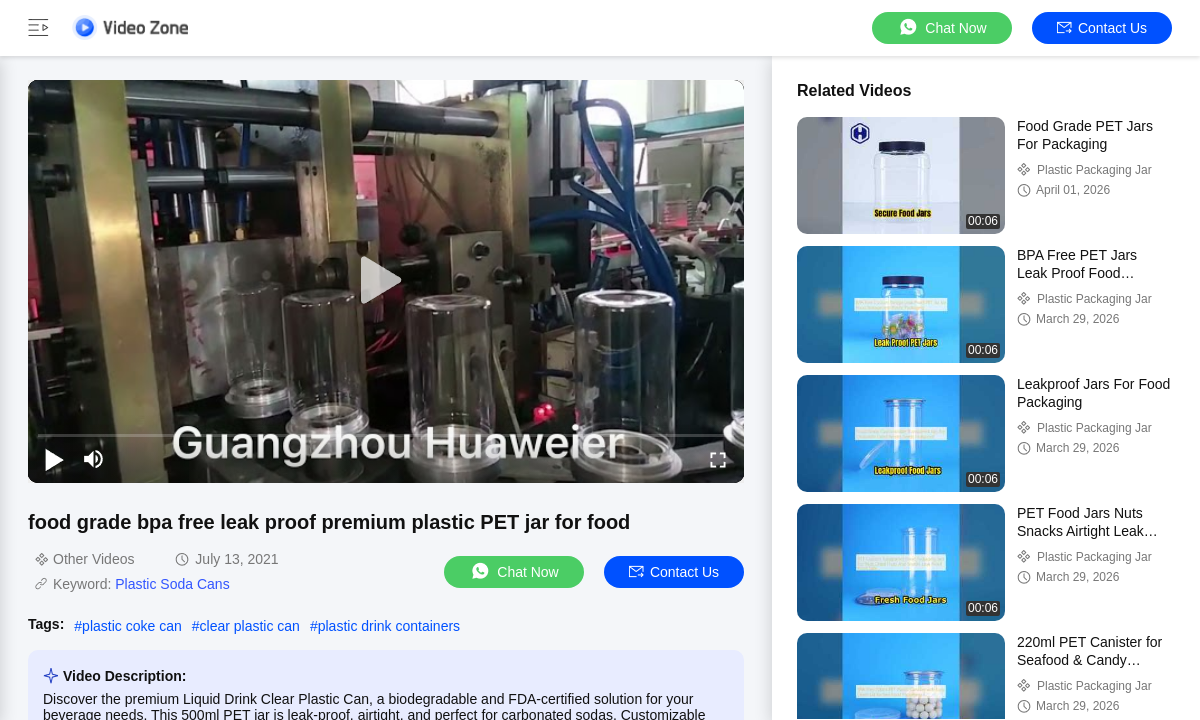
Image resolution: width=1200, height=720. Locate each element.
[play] (386, 281)
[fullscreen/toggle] (718, 459)
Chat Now (941, 27)
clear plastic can (250, 626)
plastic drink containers (389, 626)
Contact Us (1102, 28)
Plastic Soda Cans (172, 584)
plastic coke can (132, 626)
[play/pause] (54, 459)
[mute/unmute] (94, 459)
